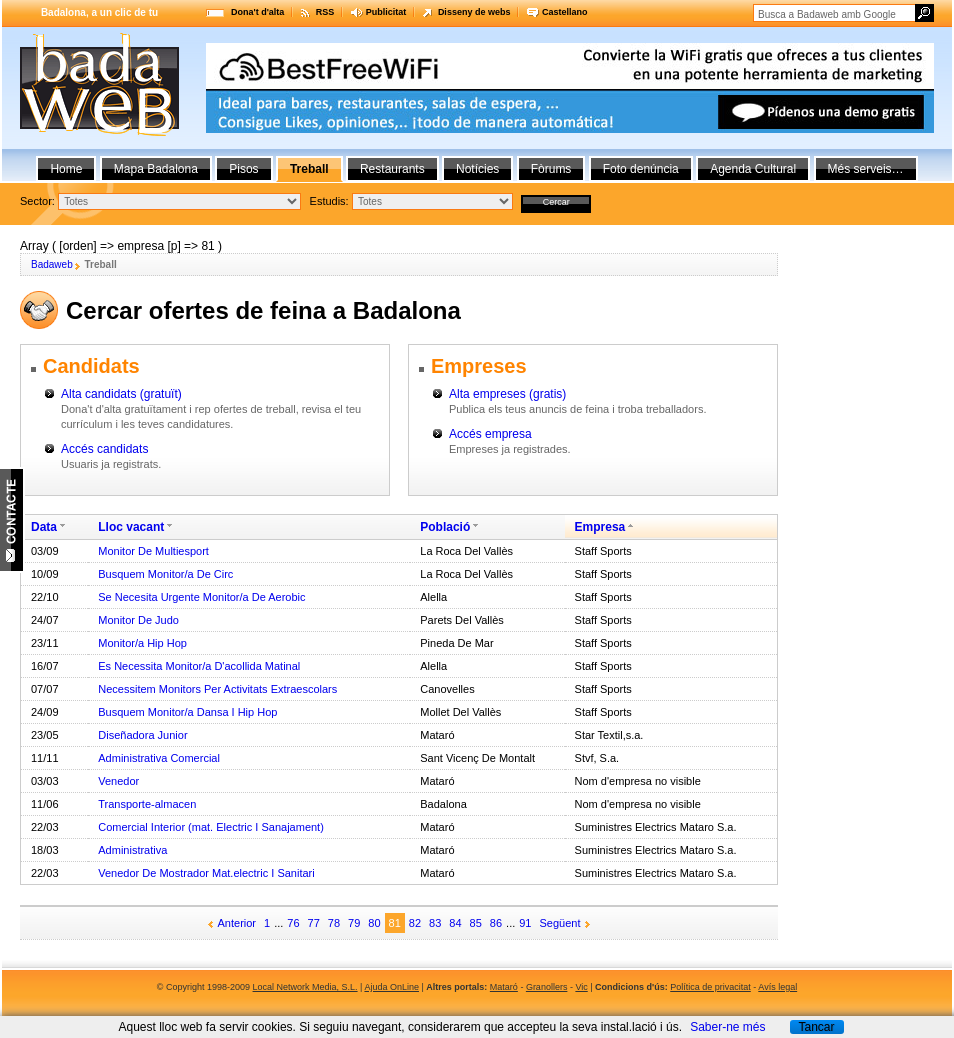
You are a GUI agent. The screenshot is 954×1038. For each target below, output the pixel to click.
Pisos (243, 169)
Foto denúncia (641, 169)
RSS (325, 12)
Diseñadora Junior (142, 735)
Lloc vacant (131, 527)
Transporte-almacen (147, 804)
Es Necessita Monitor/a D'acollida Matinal (199, 666)
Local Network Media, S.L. (305, 987)
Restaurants (392, 169)
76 (293, 923)
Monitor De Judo (138, 620)
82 (415, 923)
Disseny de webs (474, 12)
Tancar (816, 1027)
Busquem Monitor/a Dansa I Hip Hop (187, 712)
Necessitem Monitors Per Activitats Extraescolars (217, 689)
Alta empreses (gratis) (507, 394)
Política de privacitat (710, 987)
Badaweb (52, 264)
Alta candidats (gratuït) (121, 394)
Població (445, 527)
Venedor (118, 781)
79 (354, 923)
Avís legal (777, 987)
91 (525, 923)
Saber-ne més (727, 1027)
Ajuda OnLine (391, 987)
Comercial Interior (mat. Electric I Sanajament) (211, 827)
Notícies (477, 169)
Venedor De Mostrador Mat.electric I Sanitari (206, 873)
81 (395, 923)
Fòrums (551, 169)
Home (66, 169)
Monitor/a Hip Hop (142, 643)
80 (374, 923)
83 (435, 923)
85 (476, 923)
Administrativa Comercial (159, 758)
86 (496, 923)
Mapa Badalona (156, 169)
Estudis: (329, 201)
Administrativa (132, 850)
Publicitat (386, 12)
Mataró (504, 987)
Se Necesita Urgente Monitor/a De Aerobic (201, 597)
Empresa (600, 527)
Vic (581, 987)
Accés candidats (104, 449)
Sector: (37, 201)
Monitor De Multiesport (153, 551)
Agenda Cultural (753, 169)
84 (455, 923)
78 (334, 923)
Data (44, 527)
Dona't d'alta (257, 12)
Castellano (565, 12)
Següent (560, 923)
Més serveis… (866, 169)
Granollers (547, 987)
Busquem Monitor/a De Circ (165, 574)
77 (314, 923)
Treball (309, 169)
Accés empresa (490, 434)
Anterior (237, 923)
